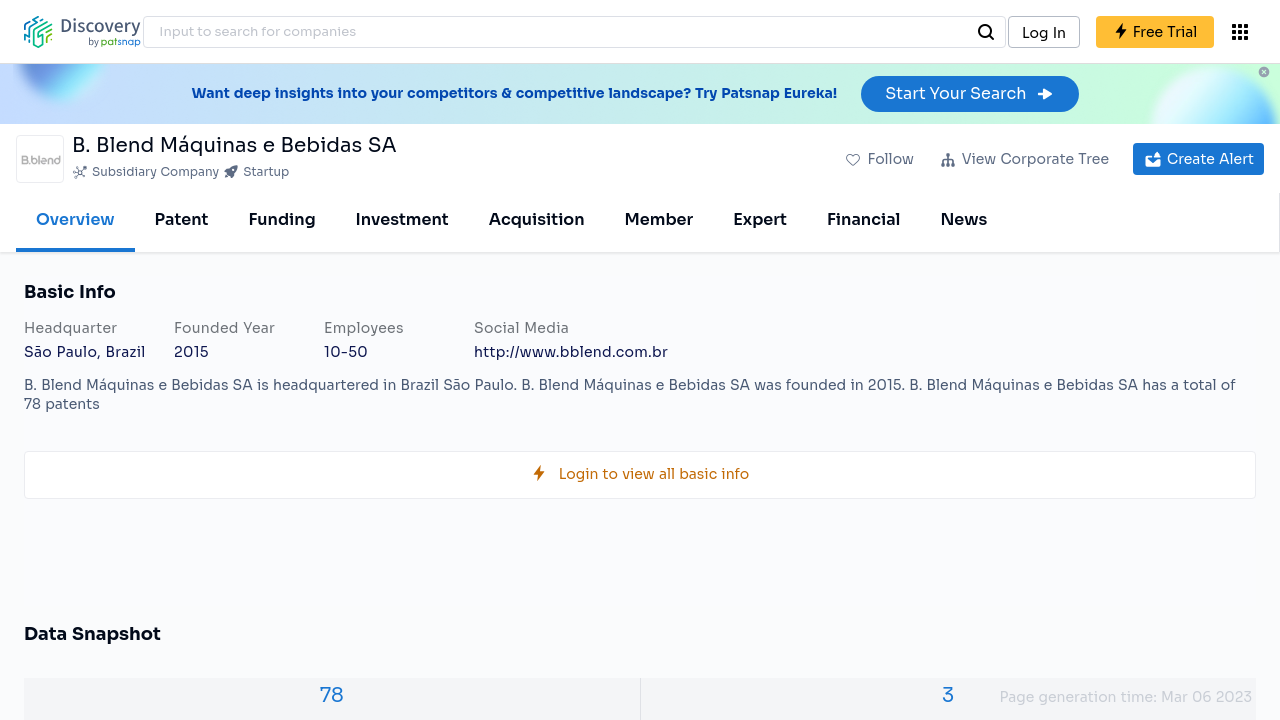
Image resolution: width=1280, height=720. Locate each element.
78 (332, 695)
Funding (281, 219)
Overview (75, 219)
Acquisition (537, 219)
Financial (863, 219)
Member (659, 219)
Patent (182, 219)
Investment (402, 219)
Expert (760, 219)
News (963, 219)
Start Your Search (969, 93)
